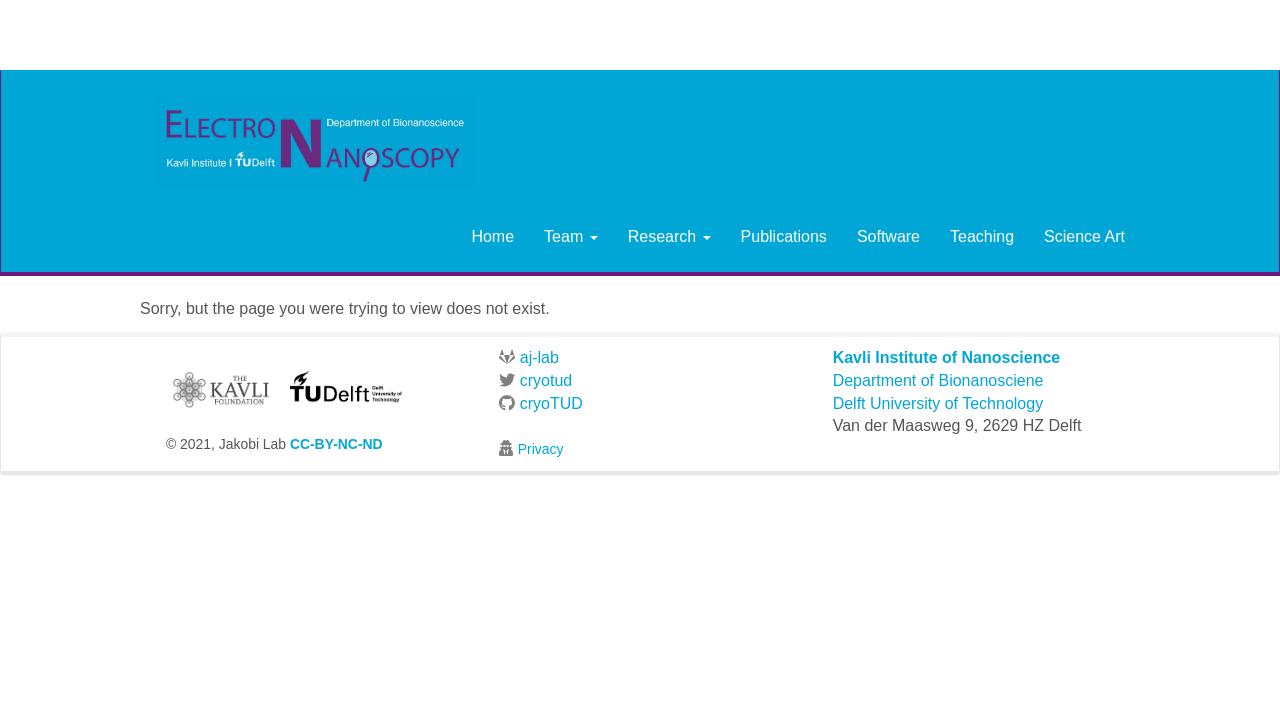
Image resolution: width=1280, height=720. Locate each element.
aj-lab (529, 357)
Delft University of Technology (938, 403)
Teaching (982, 236)
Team (571, 236)
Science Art (1084, 236)
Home (492, 236)
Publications (784, 236)
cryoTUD (541, 403)
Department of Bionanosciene (938, 380)
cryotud (535, 380)
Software (888, 236)
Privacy (541, 449)
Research (669, 236)
